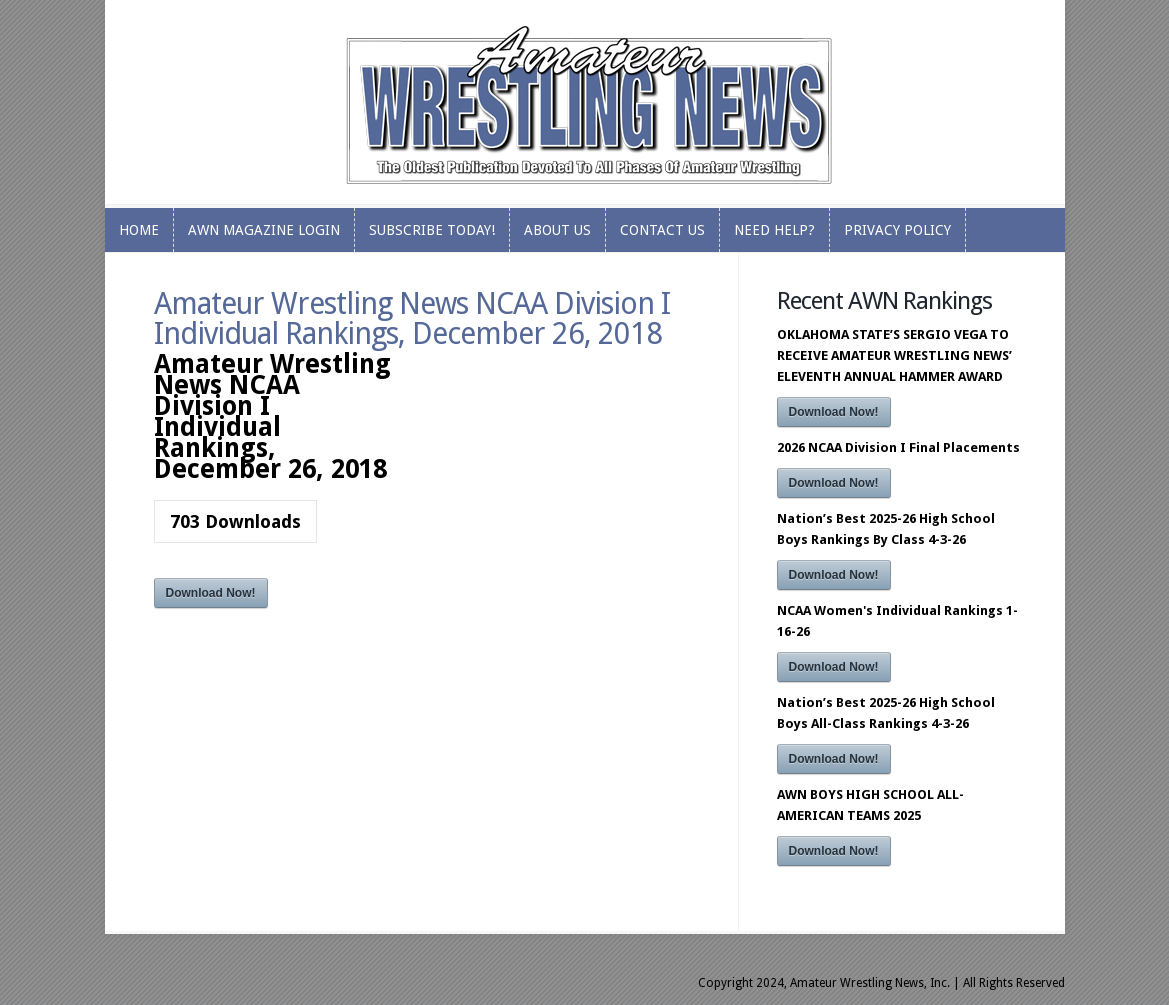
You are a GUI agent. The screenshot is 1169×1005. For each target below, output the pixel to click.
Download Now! (211, 593)
